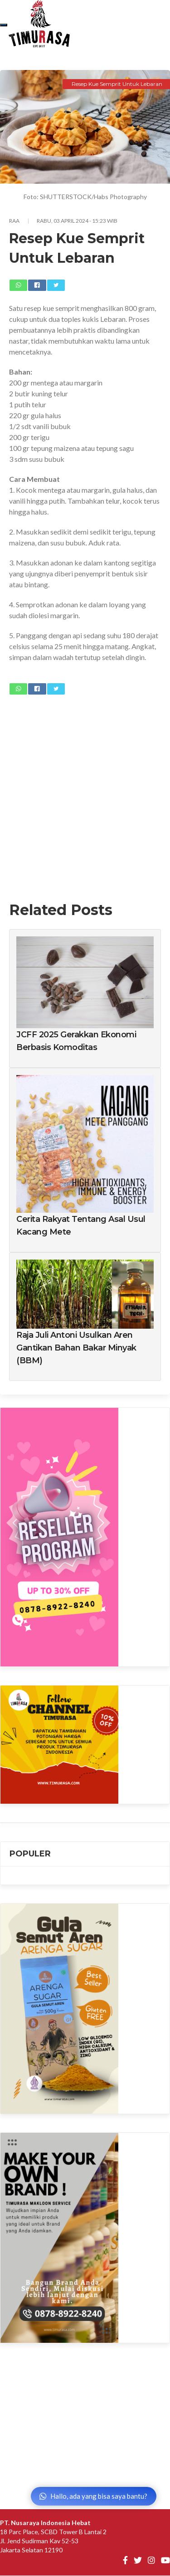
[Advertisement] (85, 791)
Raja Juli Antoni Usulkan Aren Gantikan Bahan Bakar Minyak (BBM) (76, 1348)
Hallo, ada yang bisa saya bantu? (93, 2496)
